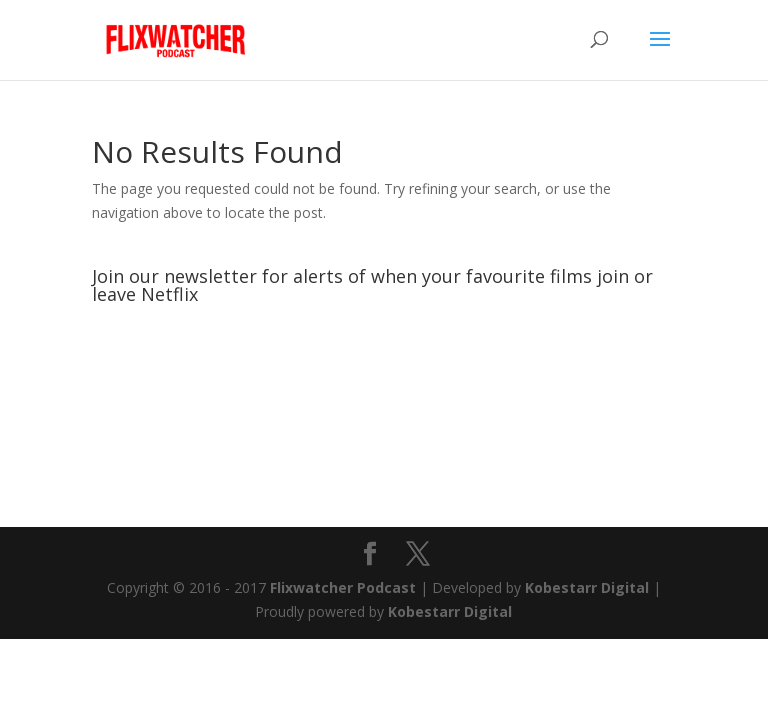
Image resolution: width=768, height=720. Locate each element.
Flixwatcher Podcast (343, 587)
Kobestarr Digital (587, 587)
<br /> (384, 388)
